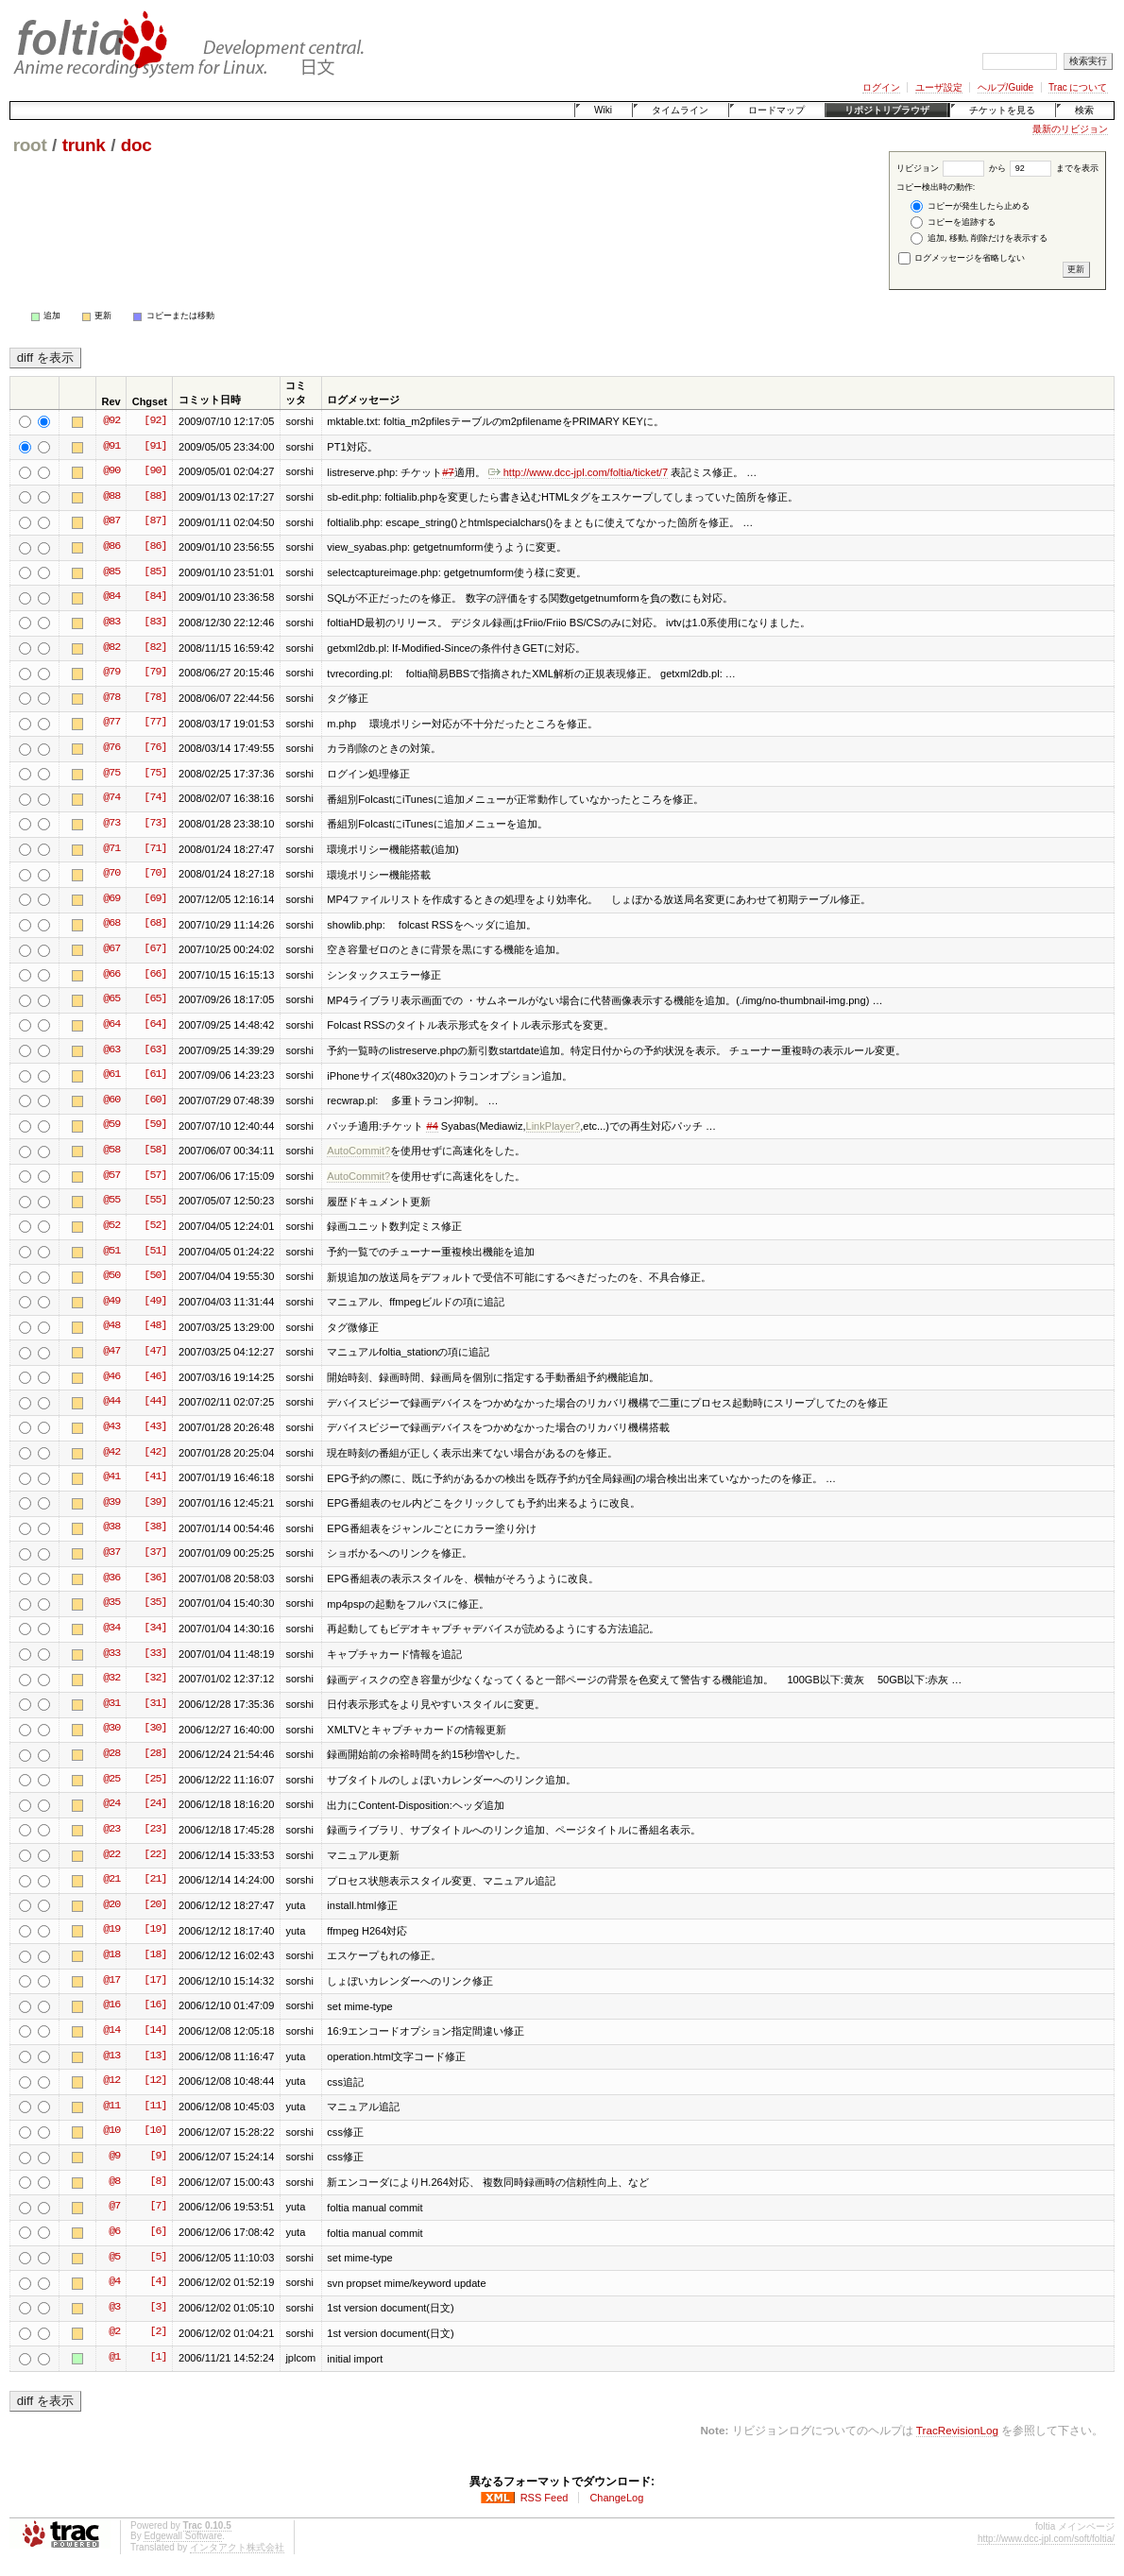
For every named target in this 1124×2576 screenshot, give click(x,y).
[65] (155, 999)
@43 (111, 1427)
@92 (111, 421)
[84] (155, 597)
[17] (155, 1980)
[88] (155, 496)
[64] (155, 1024)
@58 (111, 1150)
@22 (111, 1855)
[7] (157, 2206)
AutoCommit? (358, 1150)
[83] (155, 622)
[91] (155, 446)
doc (136, 145)
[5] (157, 2257)
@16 (111, 2005)
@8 (114, 2182)
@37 (111, 1553)
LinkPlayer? (553, 1126)
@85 (111, 572)
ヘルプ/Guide (1005, 87)
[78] (155, 698)
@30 (111, 1728)
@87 (111, 521)
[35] (155, 1603)
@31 (111, 1704)
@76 (111, 748)
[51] (155, 1251)
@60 (111, 1100)
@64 (111, 1024)
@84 (111, 597)
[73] (155, 823)
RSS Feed (544, 2497)
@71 (111, 849)
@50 (111, 1276)
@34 (111, 1628)
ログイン (881, 87)
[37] (155, 1553)
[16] (155, 2005)
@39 (111, 1502)
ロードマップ (776, 110)
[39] (155, 1502)
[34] (155, 1628)
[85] (155, 572)
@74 (111, 798)
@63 (111, 1050)
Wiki (603, 110)
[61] (155, 1075)
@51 (111, 1251)
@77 (111, 722)
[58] (155, 1150)
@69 (111, 899)
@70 (111, 873)
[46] (155, 1377)
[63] (155, 1050)
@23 (111, 1829)
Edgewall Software (183, 2536)
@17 (111, 1980)
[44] (155, 1401)
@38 (111, 1527)
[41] (155, 1477)
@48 (111, 1326)
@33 (111, 1654)
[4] (157, 2282)
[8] (157, 2182)
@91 (111, 446)
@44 (111, 1401)
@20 (111, 1905)
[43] (155, 1427)
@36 (111, 1578)
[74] (155, 798)
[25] (155, 1779)
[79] (155, 672)
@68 (111, 923)
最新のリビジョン (1070, 129)
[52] (155, 1226)
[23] (155, 1829)
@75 (111, 773)
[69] (155, 899)
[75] (155, 773)
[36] (155, 1578)
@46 (111, 1377)
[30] (155, 1728)
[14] (155, 2031)
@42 (111, 1452)
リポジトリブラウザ (886, 110)
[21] (155, 1879)
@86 (111, 546)
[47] (155, 1351)
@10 (111, 2131)
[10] (155, 2131)
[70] (155, 873)
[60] (155, 1100)
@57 (111, 1176)
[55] (155, 1200)
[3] (157, 2307)
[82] (155, 648)
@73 (111, 823)
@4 (114, 2282)
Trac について (1077, 87)
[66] (155, 974)
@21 (111, 1879)
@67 (111, 949)
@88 (111, 496)
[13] (155, 2056)
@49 (111, 1301)
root (30, 145)
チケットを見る (1002, 110)
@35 (111, 1603)
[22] (155, 1855)
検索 (1084, 110)
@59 (111, 1125)
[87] (155, 521)
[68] (155, 923)
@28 (111, 1754)
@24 (111, 1804)
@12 (111, 2081)
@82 (111, 648)
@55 (111, 1200)
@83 (111, 622)
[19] (155, 1929)
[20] (155, 1905)
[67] (155, 949)
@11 (111, 2106)
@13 (111, 2056)
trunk (84, 145)
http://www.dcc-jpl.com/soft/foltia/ (1046, 2538)
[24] (155, 1804)
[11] (155, 2106)
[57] (155, 1176)
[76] (155, 748)
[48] (155, 1326)
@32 (111, 1678)
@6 (114, 2232)
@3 (114, 2307)
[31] (155, 1704)
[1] (157, 2357)
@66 (111, 974)
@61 (111, 1075)
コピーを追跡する (953, 222)
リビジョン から (951, 168)
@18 (111, 1955)
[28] (155, 1754)
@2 (114, 2332)
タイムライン (680, 110)
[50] (155, 1276)
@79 (111, 672)
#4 (431, 1126)
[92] (155, 421)
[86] (155, 546)
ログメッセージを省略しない (962, 258)
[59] (155, 1125)
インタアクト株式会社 (237, 2547)
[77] (155, 722)
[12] (155, 2081)
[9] (157, 2156)
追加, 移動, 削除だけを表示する (979, 238)
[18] (155, 1955)
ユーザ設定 (938, 87)
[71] (155, 849)
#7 (447, 472)
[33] (155, 1654)
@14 (111, 2031)
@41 (111, 1477)
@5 (114, 2257)
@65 (111, 999)
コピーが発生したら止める (970, 206)
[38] (155, 1527)
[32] (155, 1678)
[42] (155, 1452)
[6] (157, 2232)
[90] (155, 471)
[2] (157, 2332)
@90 (111, 471)
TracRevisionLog (957, 2430)
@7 (114, 2206)
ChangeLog (616, 2497)
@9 (114, 2156)
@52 (111, 1226)
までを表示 (1054, 168)
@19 (111, 1929)
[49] (155, 1301)
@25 (111, 1779)
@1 (114, 2357)
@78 (111, 698)
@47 (111, 1351)
